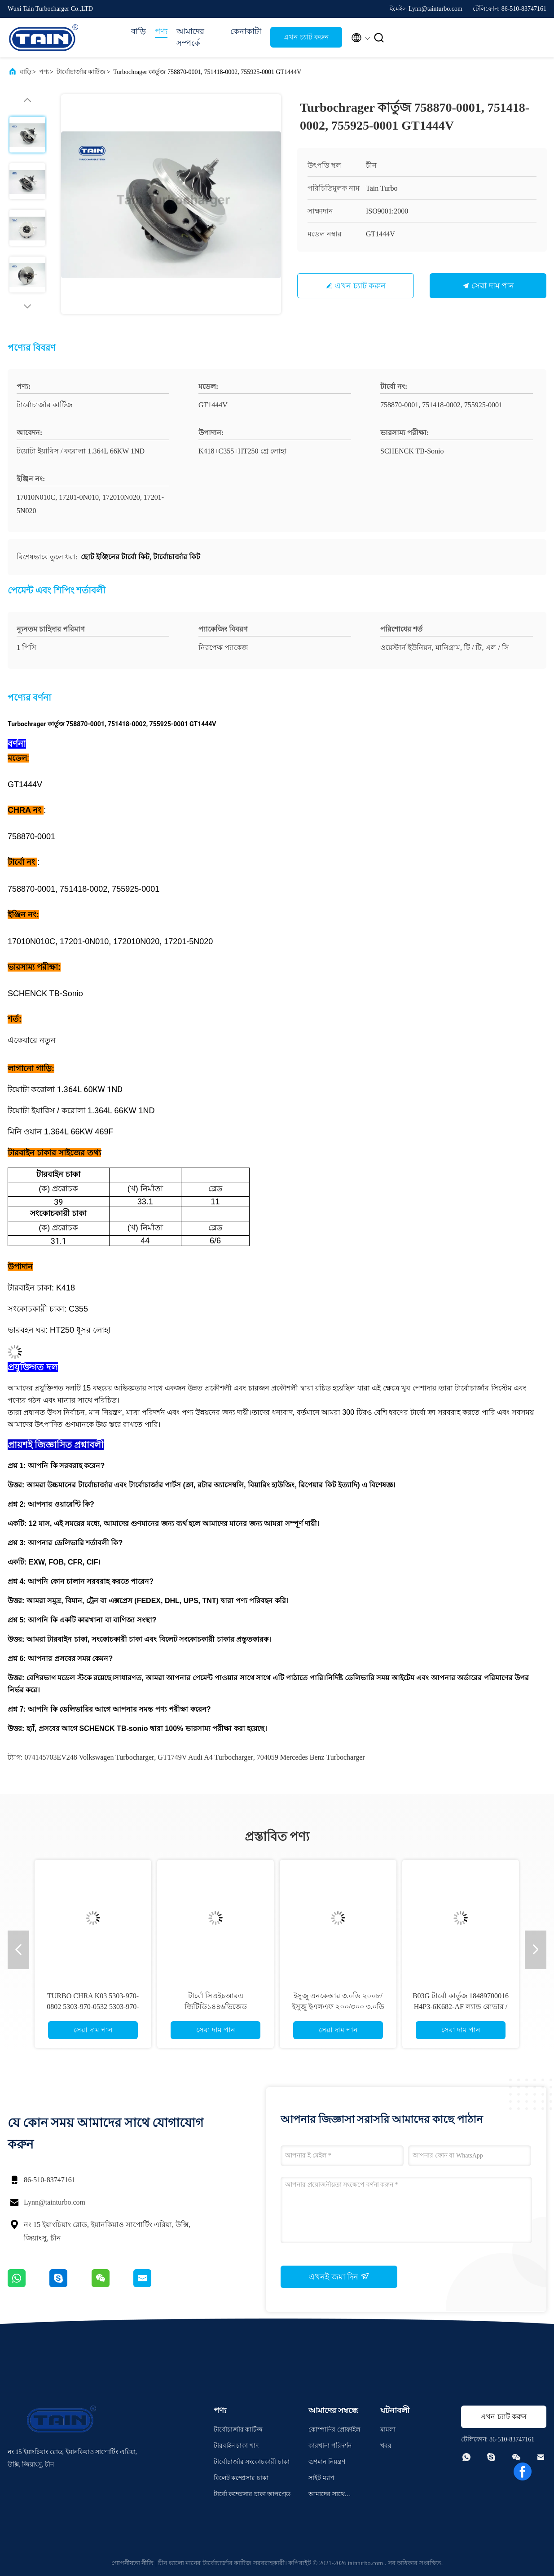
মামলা (388, 2429)
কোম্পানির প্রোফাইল (334, 2429)
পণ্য (161, 31)
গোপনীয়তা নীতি (132, 2563)
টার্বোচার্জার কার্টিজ (81, 72)
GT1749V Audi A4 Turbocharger (205, 1757)
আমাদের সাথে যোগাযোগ (326, 2495)
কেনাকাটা (245, 31)
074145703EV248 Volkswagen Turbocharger (89, 1757)
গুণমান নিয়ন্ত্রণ (326, 2461)
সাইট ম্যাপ (321, 2478)
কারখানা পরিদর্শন (330, 2445)
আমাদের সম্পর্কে (190, 37)
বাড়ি (138, 31)
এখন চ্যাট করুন (306, 37)
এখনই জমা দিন (338, 2276)
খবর (385, 2445)
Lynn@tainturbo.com (54, 2202)
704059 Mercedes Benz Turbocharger (311, 1757)
